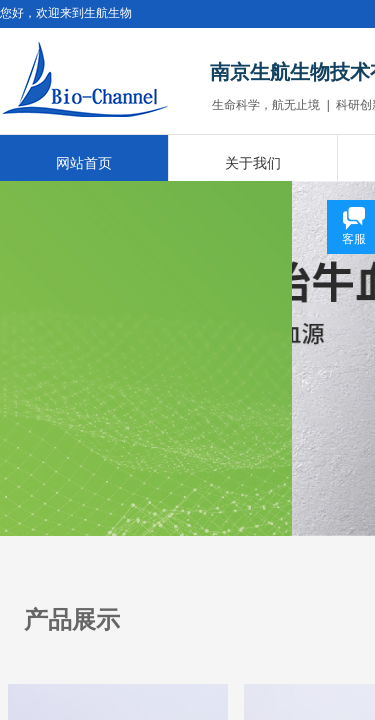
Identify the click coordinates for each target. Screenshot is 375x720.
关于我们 (253, 163)
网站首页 (84, 163)
